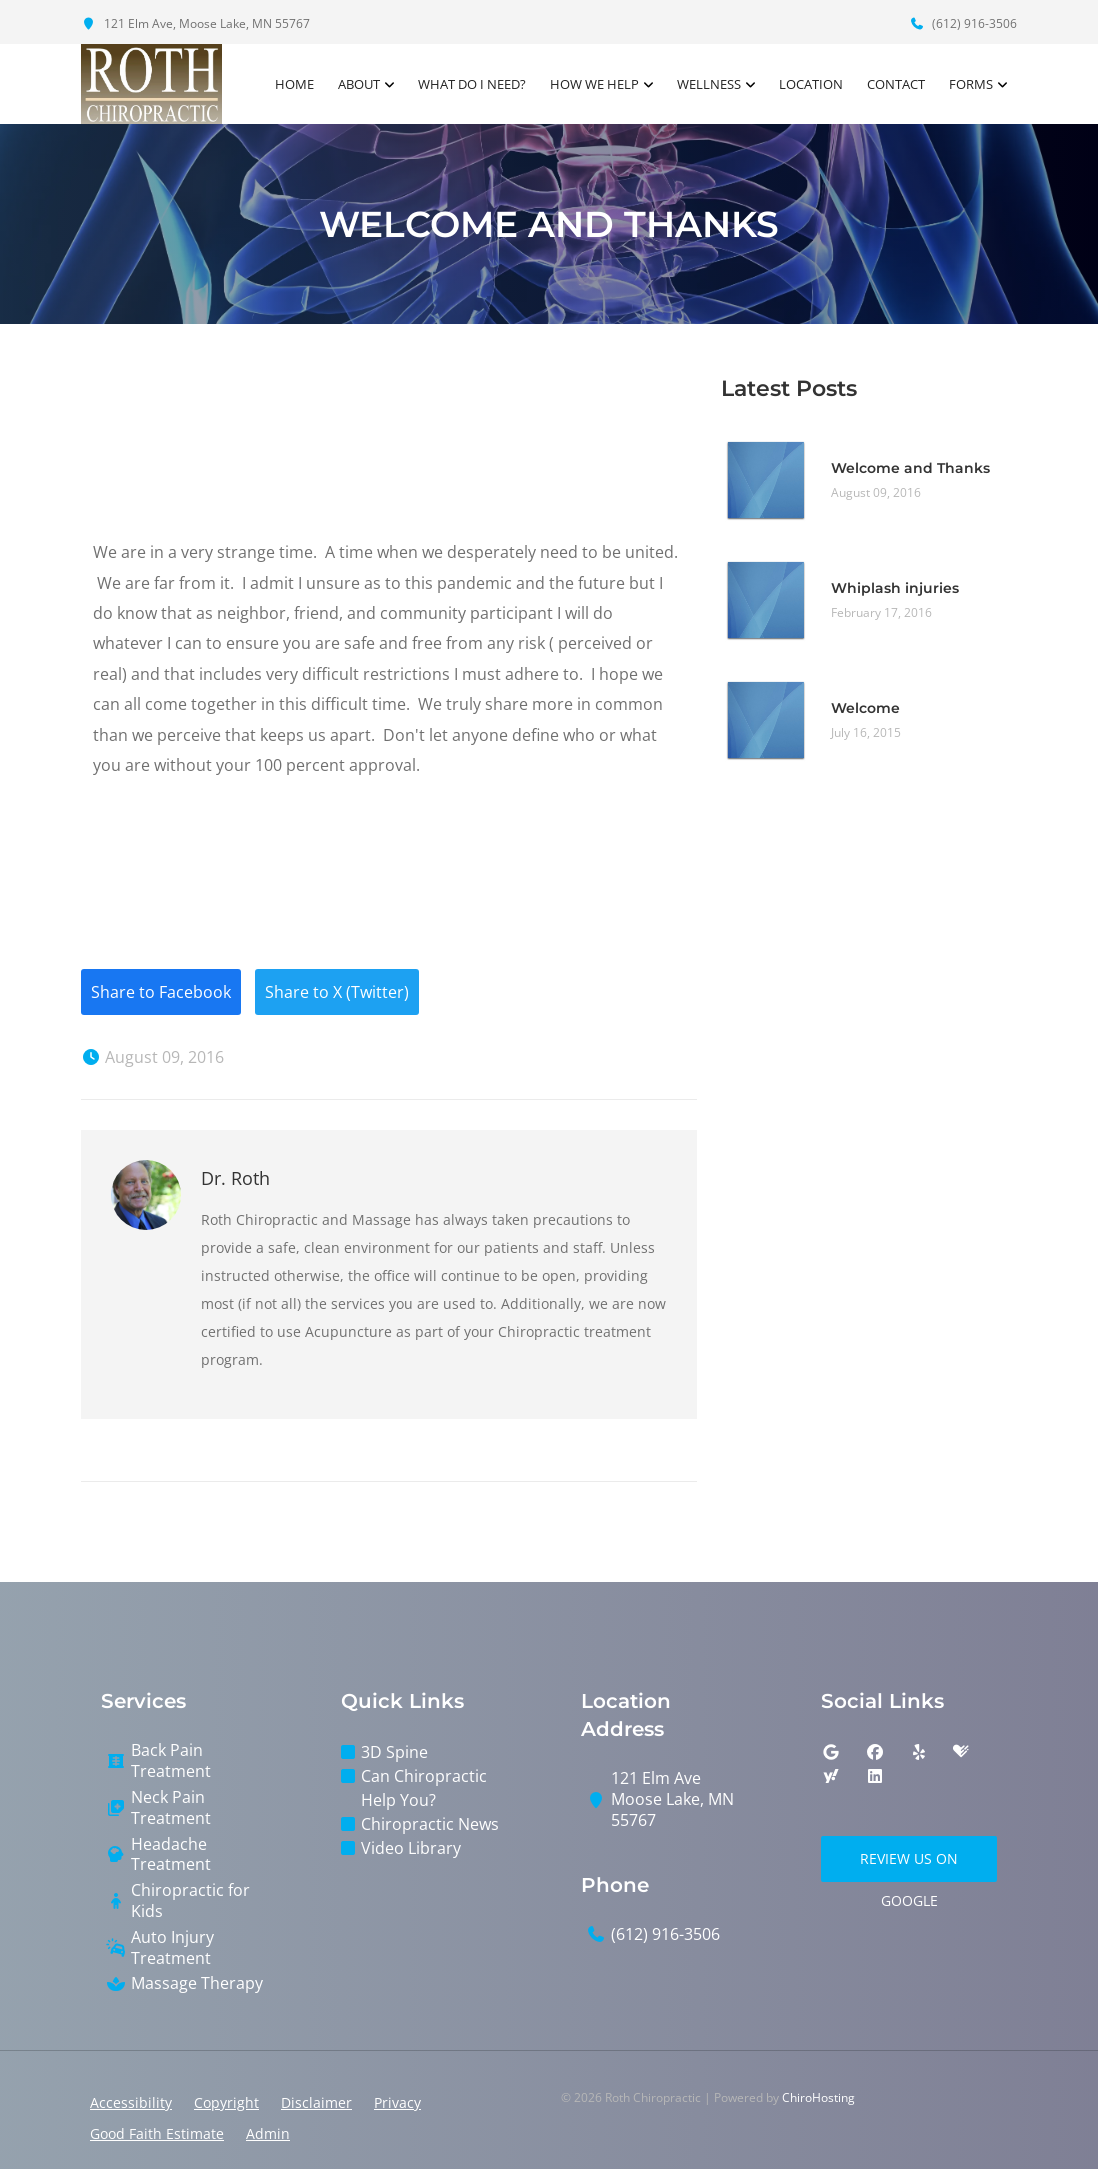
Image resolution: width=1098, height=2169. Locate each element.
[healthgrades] (961, 1752)
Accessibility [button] (131, 2102)
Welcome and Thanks (910, 468)
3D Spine (394, 1752)
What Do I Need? (472, 84)
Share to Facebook (161, 992)
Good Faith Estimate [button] (157, 2133)
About (359, 84)
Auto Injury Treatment (172, 1948)
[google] (831, 1752)
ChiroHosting (818, 2097)
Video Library (411, 1848)
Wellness (709, 84)
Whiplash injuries (895, 588)
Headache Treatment (171, 1855)
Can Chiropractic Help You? (424, 1788)
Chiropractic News (430, 1824)
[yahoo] (831, 1776)
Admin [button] (268, 2133)
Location (811, 84)
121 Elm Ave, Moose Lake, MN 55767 (195, 23)
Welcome (865, 708)
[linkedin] (875, 1776)
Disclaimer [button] (316, 2102)
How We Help (594, 84)
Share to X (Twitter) (337, 992)
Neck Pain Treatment (171, 1808)
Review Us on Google (909, 1865)
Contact (896, 84)
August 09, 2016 (152, 1057)
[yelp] (919, 1752)
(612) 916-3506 (963, 23)
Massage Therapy (197, 1983)
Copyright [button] (226, 2102)
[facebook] (875, 1752)
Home (294, 84)
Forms (971, 84)
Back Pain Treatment (171, 1761)
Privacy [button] (397, 2102)
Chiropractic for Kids (190, 1901)
